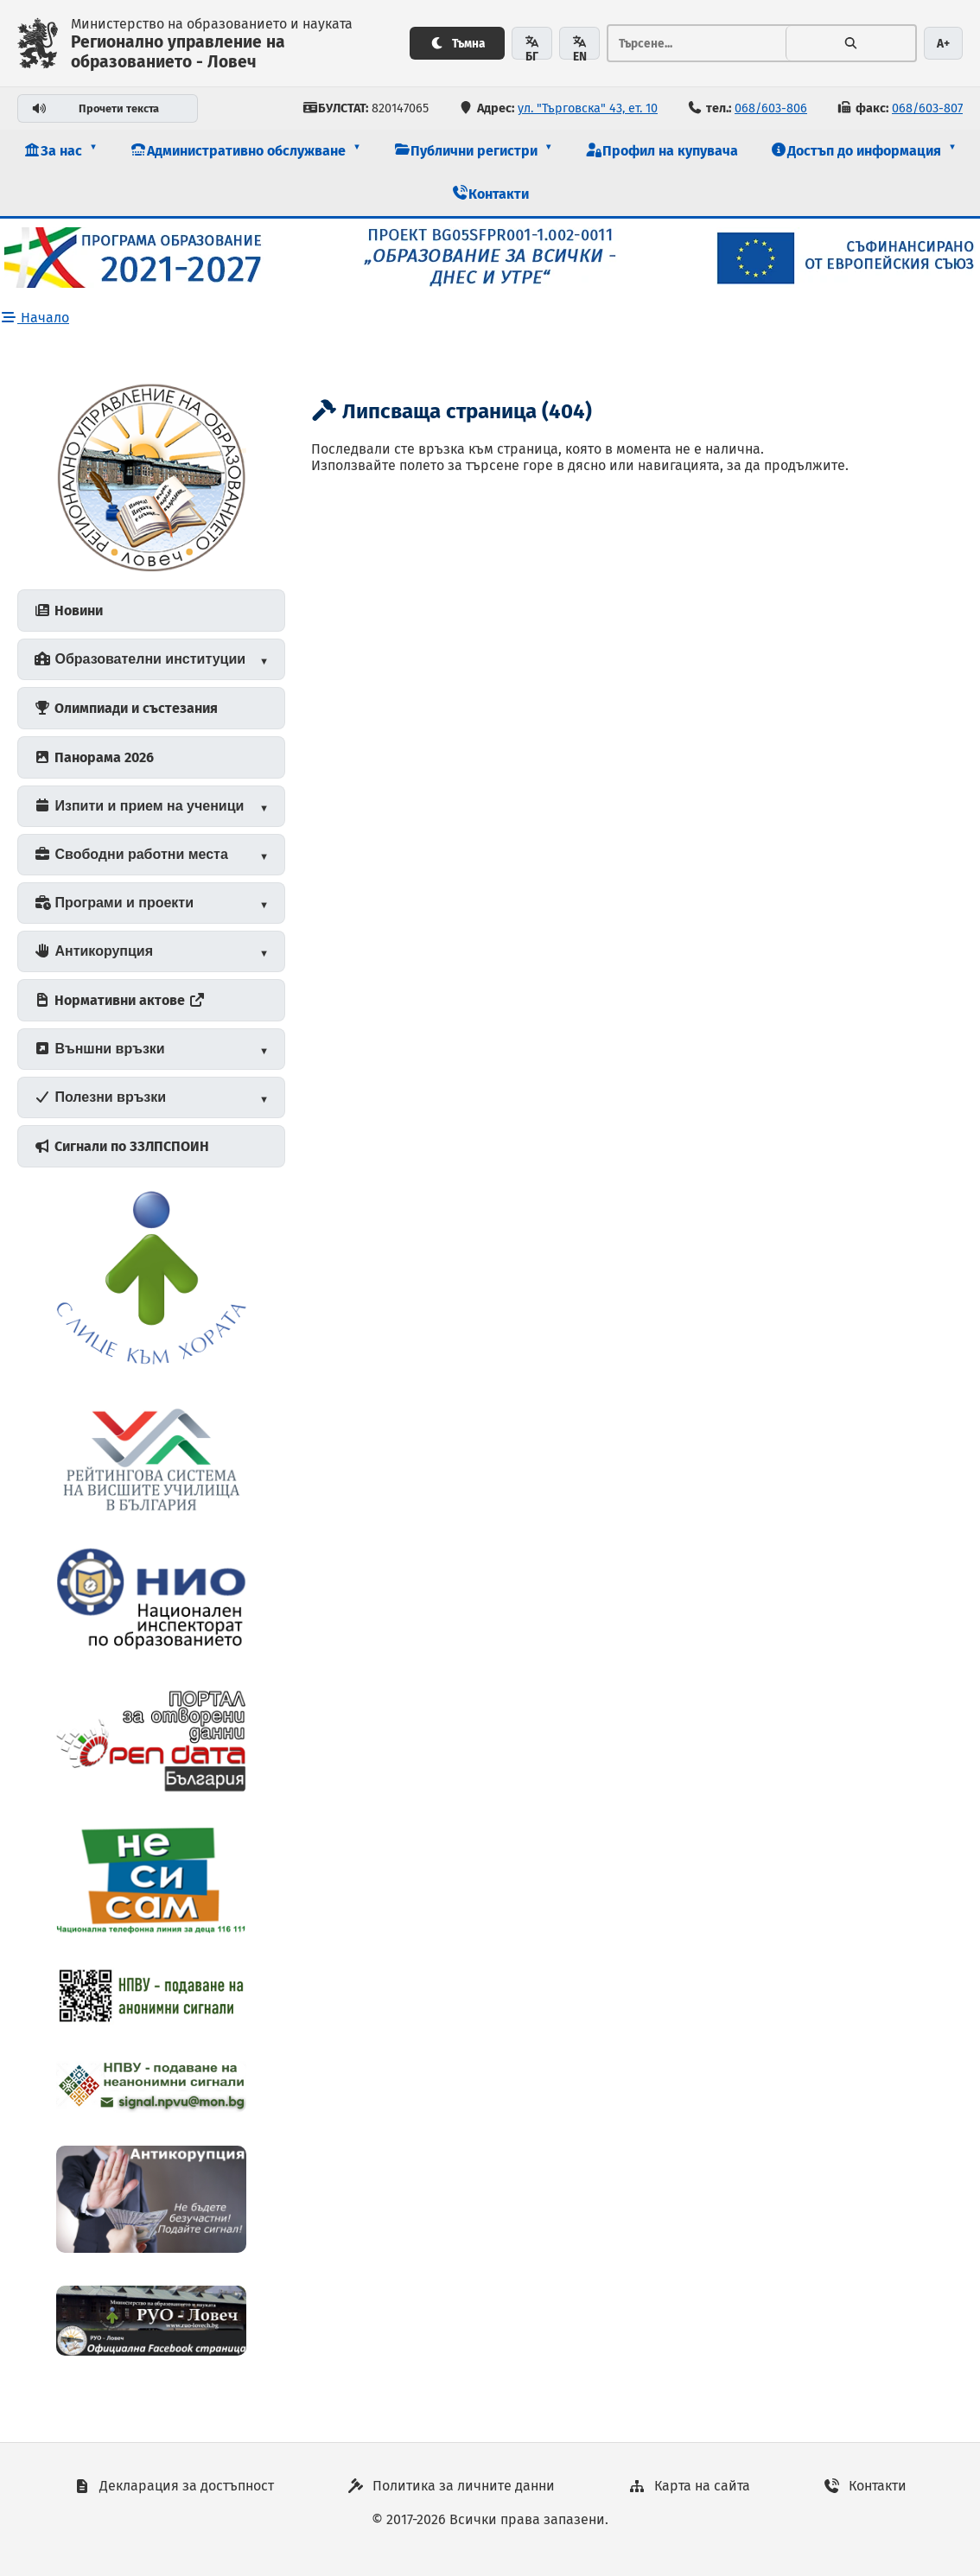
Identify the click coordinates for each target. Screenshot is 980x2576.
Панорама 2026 (94, 757)
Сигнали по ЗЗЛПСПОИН (121, 1146)
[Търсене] (850, 43)
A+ (943, 43)
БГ (532, 47)
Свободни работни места (131, 854)
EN (579, 47)
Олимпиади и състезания (126, 708)
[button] (60, 151)
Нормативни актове (120, 1000)
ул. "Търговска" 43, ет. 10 (588, 108)
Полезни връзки (100, 1097)
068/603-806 (771, 108)
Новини (68, 610)
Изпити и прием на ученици (139, 805)
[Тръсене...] (697, 43)
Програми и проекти (114, 902)
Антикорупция (93, 951)
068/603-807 (927, 108)
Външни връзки (99, 1048)
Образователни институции (139, 659)
